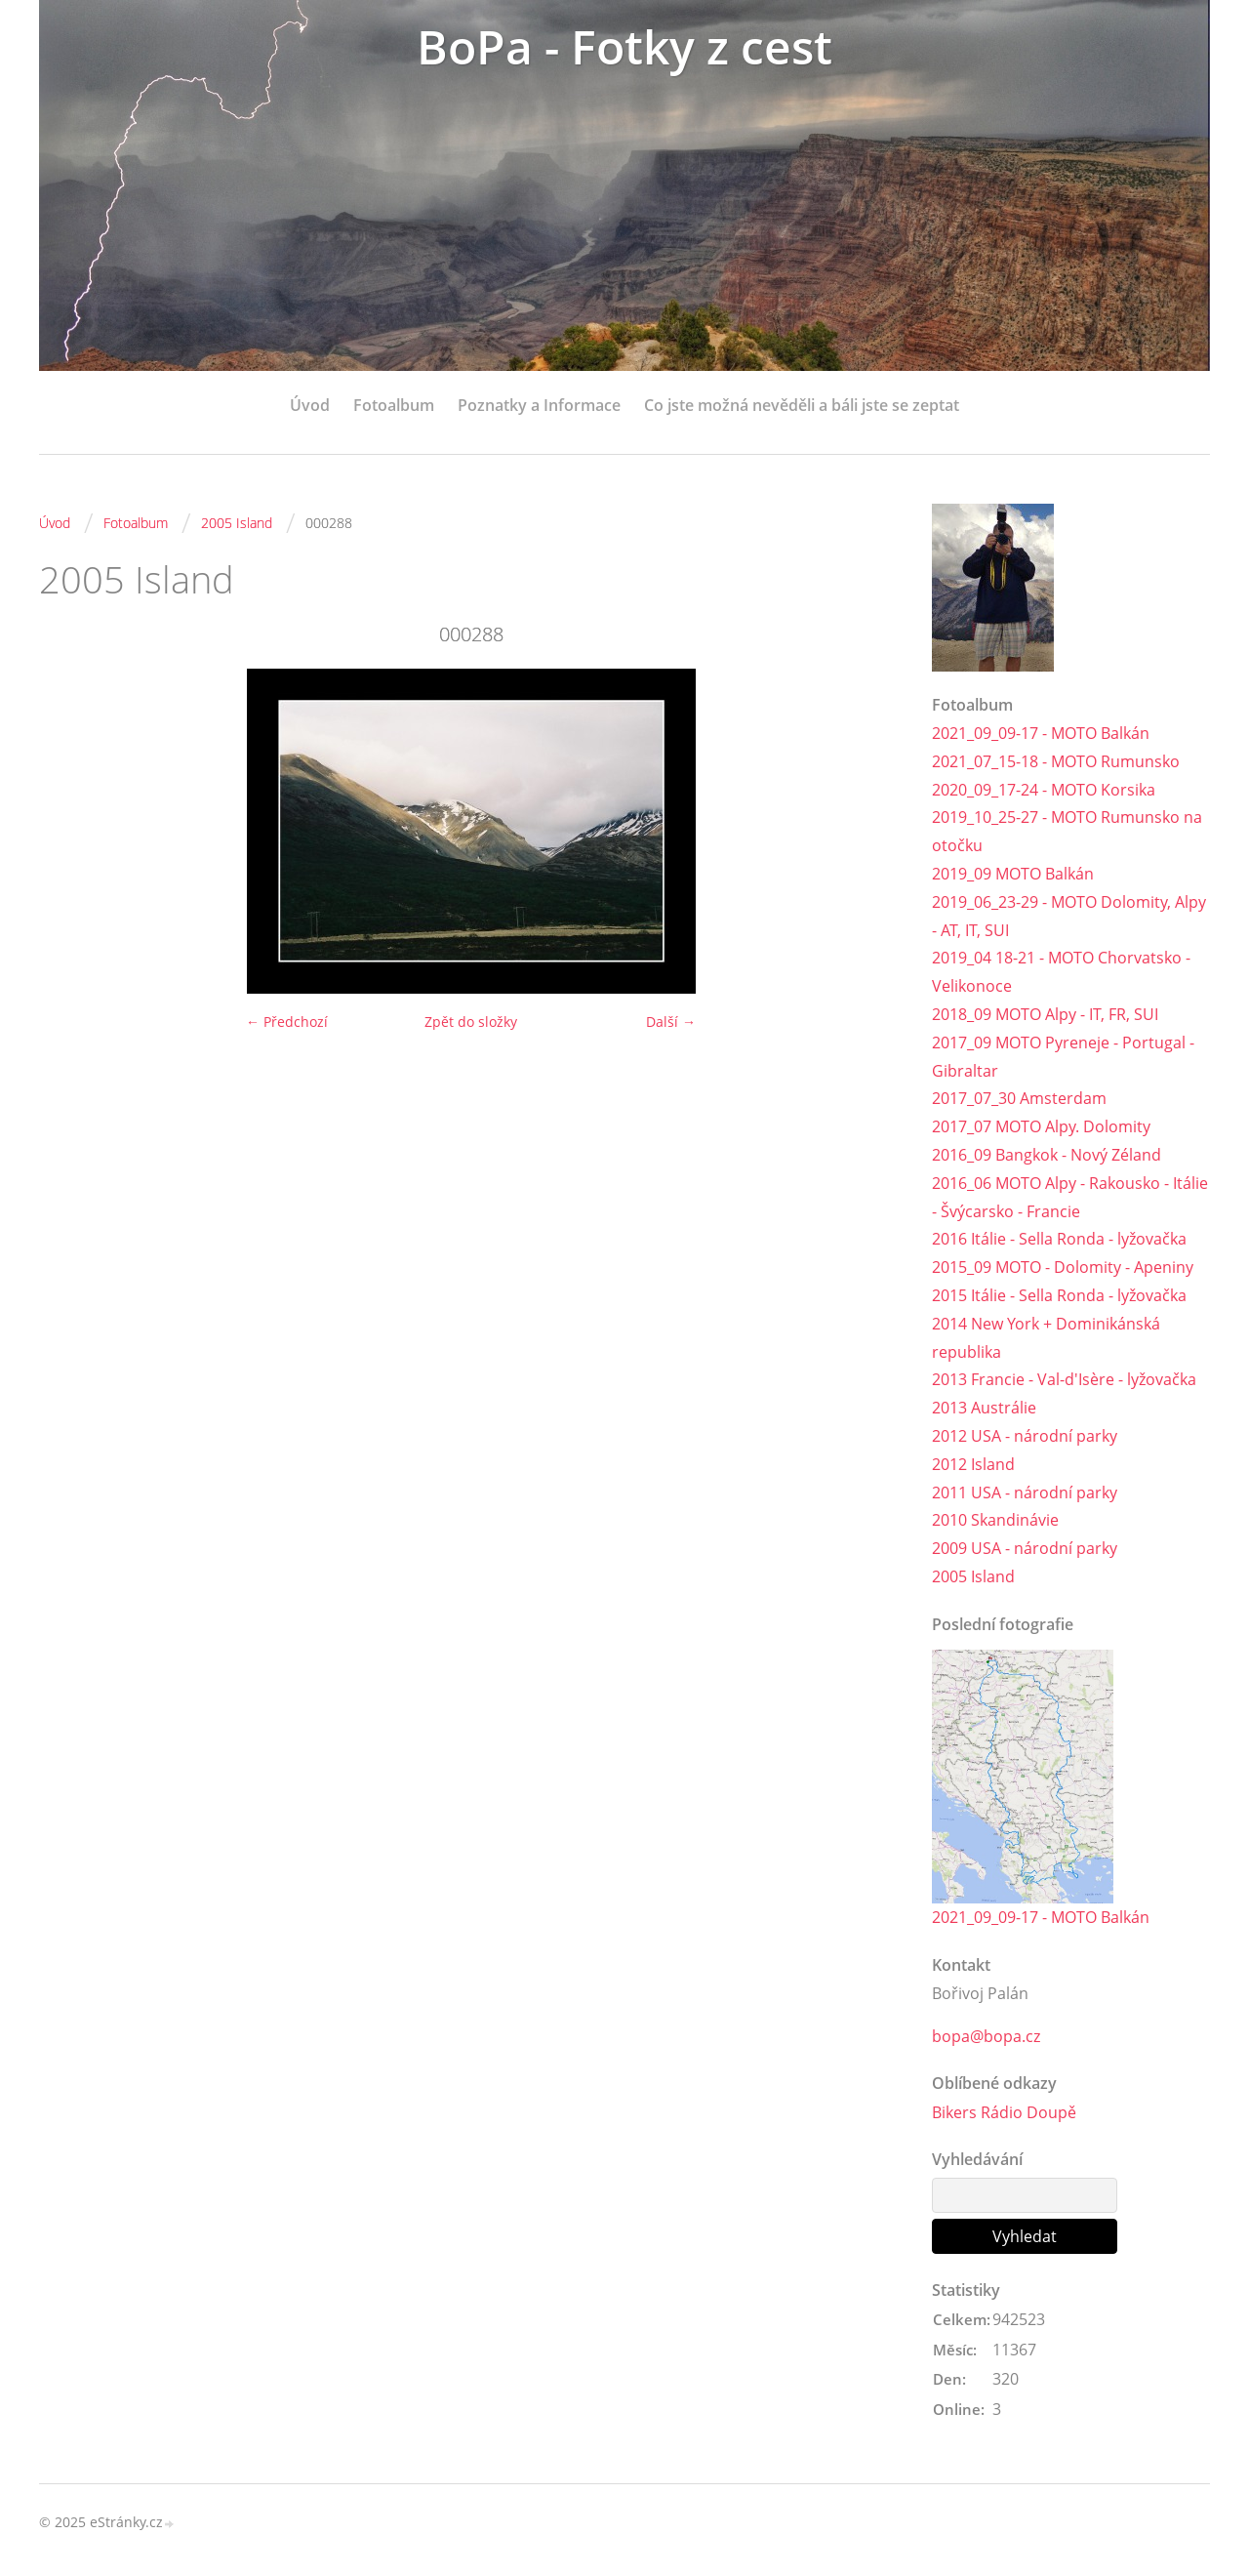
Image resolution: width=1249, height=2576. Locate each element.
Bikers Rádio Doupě (1004, 2112)
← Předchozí (287, 1021)
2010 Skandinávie (995, 1520)
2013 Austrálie (984, 1407)
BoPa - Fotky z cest (624, 46)
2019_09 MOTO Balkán (1013, 873)
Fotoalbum (393, 405)
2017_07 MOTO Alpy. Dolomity (1041, 1126)
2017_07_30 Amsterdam (1019, 1098)
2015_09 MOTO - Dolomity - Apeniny (1062, 1267)
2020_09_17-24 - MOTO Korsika (1043, 789)
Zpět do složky (470, 1021)
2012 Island (973, 1464)
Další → (671, 1021)
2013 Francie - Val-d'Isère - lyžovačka (1064, 1379)
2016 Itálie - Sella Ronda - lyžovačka (1059, 1238)
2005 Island (236, 522)
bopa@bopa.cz (986, 2036)
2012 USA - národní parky (1024, 1436)
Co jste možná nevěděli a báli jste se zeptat (801, 405)
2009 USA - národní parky (1024, 1548)
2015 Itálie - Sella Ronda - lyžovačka (1059, 1295)
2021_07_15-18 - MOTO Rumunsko (1056, 761)
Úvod (310, 405)
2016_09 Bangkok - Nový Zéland (1046, 1154)
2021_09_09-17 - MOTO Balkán (1040, 733)
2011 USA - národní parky (1024, 1492)
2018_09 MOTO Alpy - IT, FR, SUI (1045, 1014)
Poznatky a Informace (539, 405)
